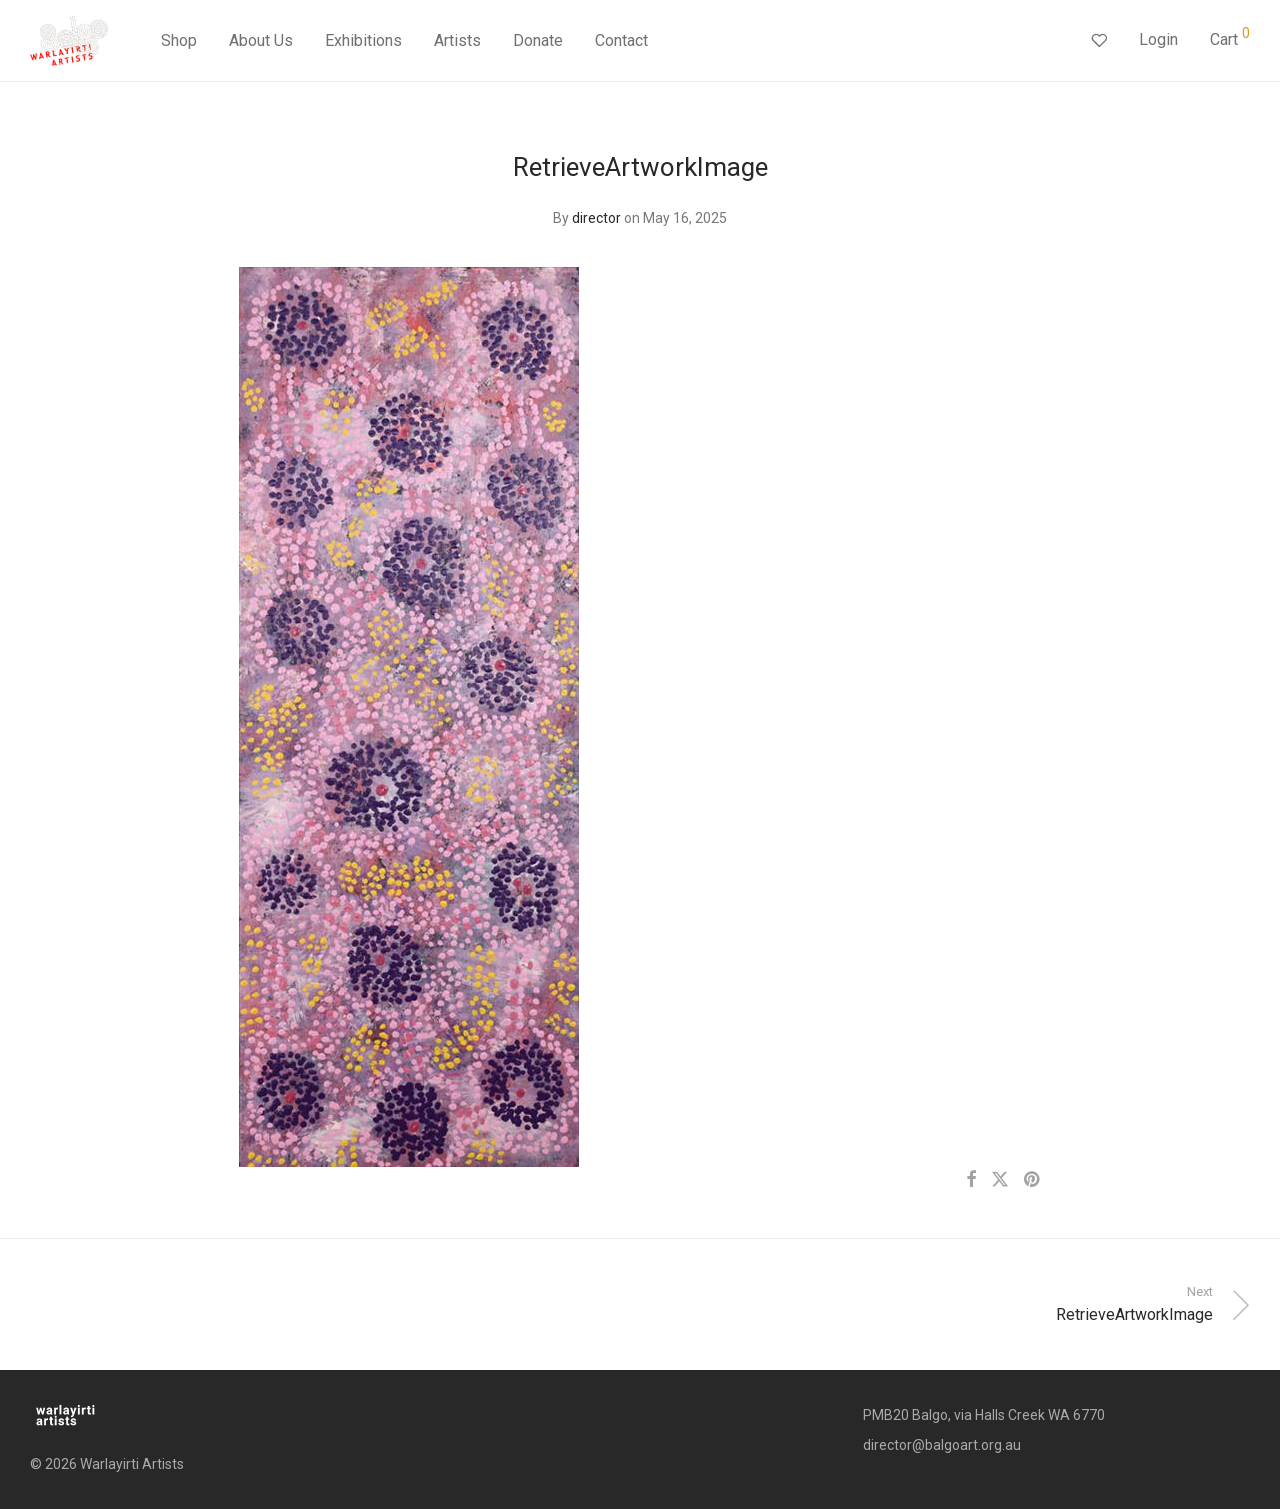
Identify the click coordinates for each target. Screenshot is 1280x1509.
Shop (179, 42)
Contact (621, 42)
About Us (261, 42)
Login (1158, 41)
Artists (457, 42)
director (596, 218)
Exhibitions (363, 42)
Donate (538, 42)
